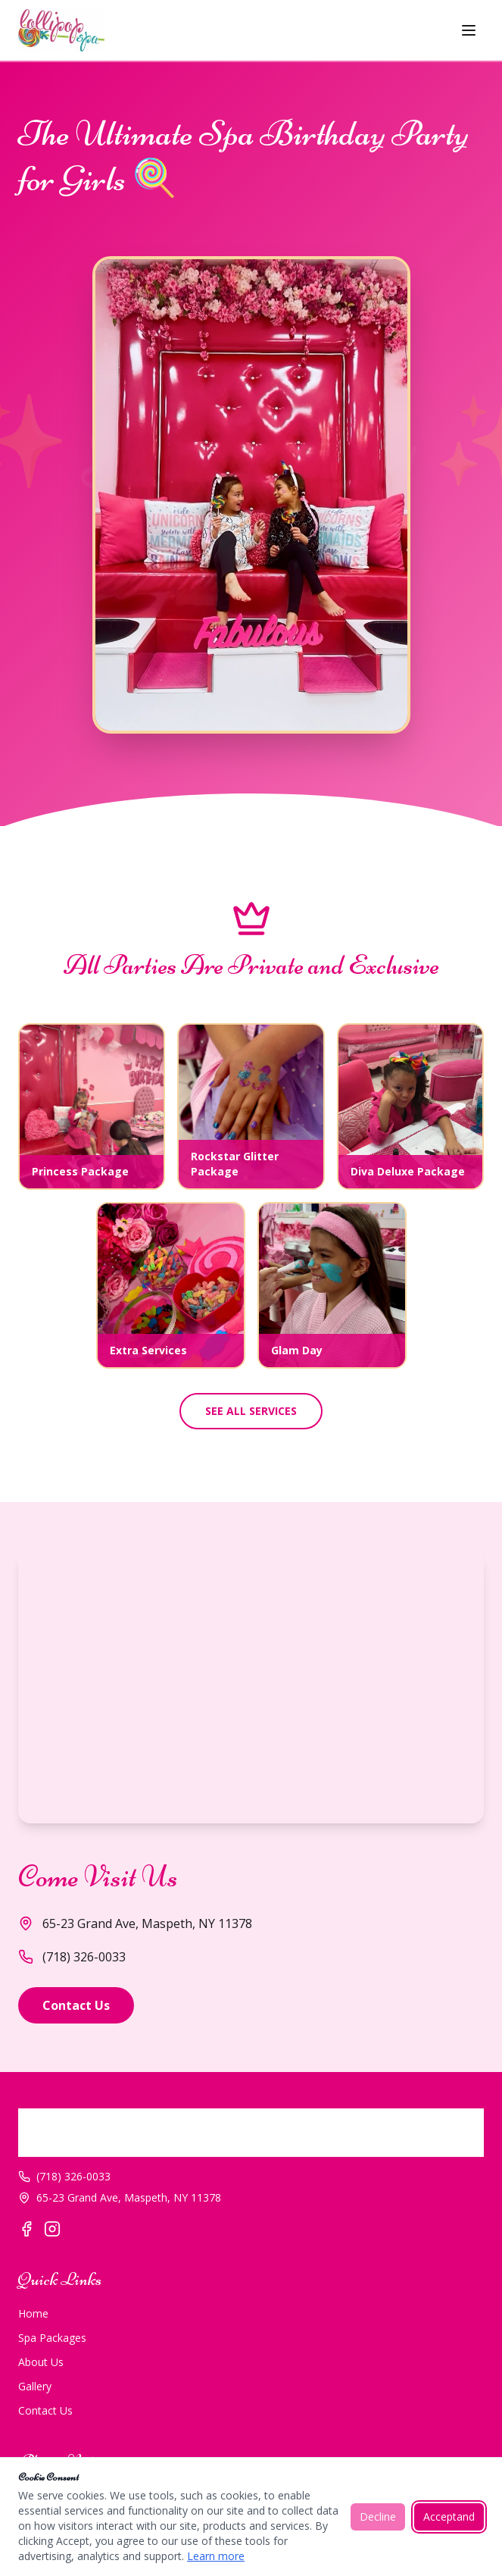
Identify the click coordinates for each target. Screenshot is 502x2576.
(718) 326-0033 (72, 1956)
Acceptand (449, 2516)
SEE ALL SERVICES (251, 1411)
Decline (378, 2516)
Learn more (216, 2556)
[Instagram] (52, 2229)
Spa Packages (52, 2337)
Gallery (34, 2386)
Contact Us (76, 2005)
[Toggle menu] (469, 30)
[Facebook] (26, 2229)
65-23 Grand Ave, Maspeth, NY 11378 (119, 2197)
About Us (41, 2362)
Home (33, 2313)
